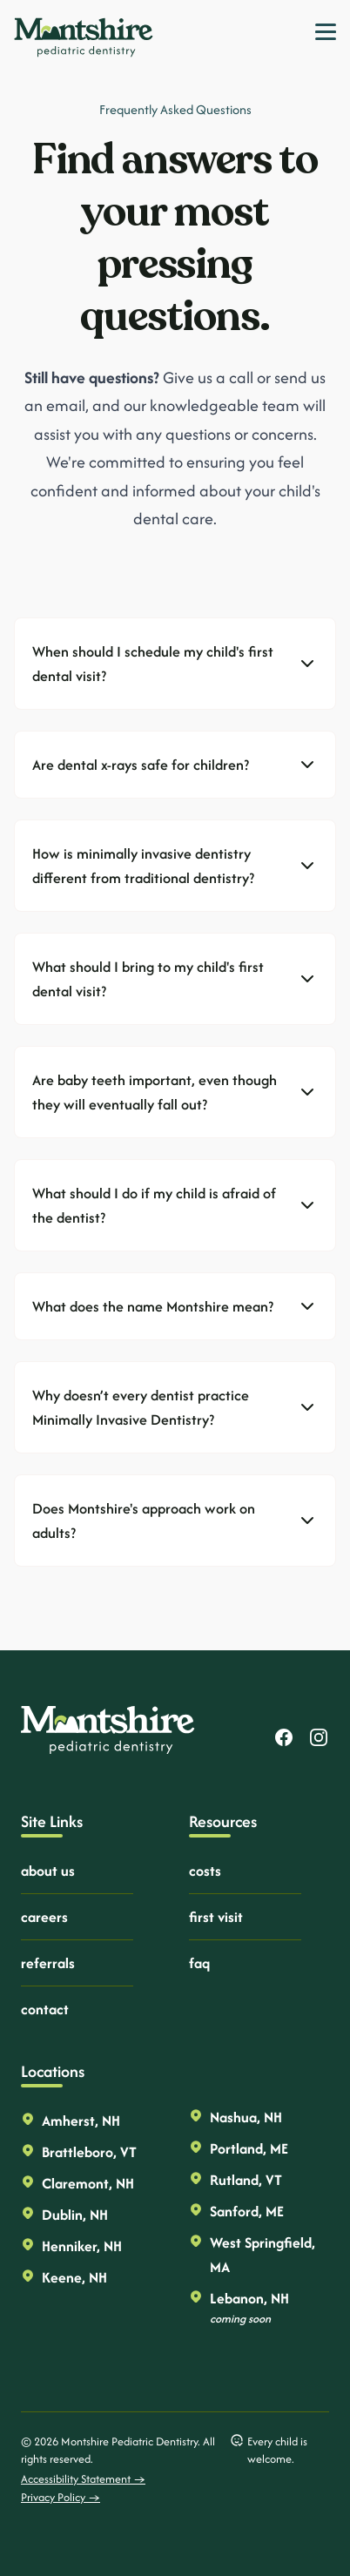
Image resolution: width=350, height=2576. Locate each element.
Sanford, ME (247, 2211)
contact (45, 2009)
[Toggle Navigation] (325, 32)
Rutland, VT (246, 2179)
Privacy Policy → (60, 2497)
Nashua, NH (246, 2117)
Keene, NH (74, 2277)
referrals (48, 1962)
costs (205, 1870)
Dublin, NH (75, 2214)
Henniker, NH (82, 2245)
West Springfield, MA (262, 2254)
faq (199, 1962)
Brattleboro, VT (89, 2151)
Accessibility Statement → (83, 2479)
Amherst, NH (81, 2120)
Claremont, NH (88, 2183)
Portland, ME (249, 2148)
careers (44, 1916)
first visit (216, 1916)
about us (48, 1870)
